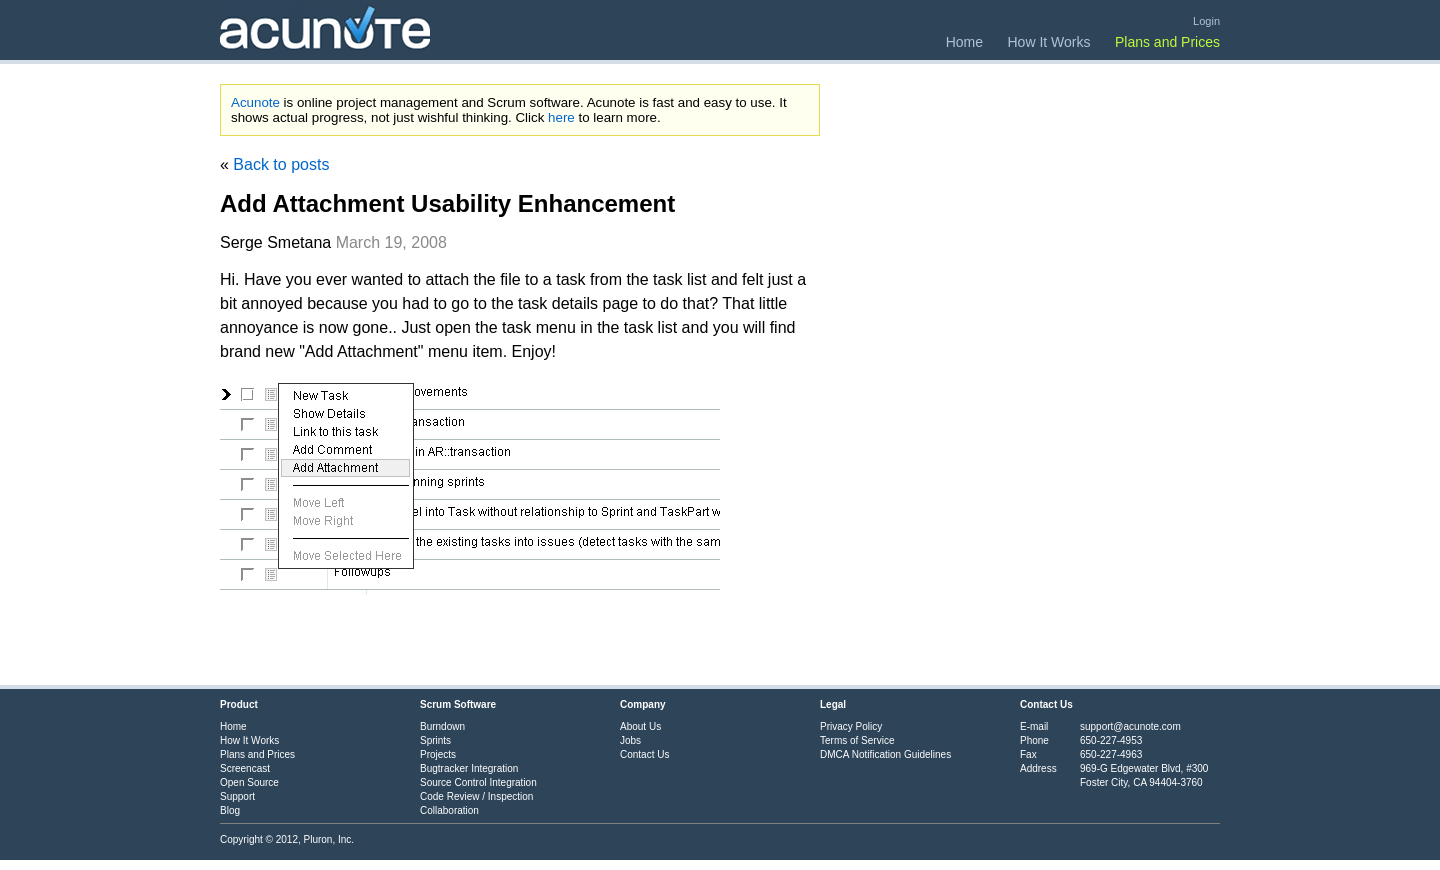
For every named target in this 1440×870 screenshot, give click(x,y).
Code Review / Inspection (476, 796)
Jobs (630, 740)
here (561, 117)
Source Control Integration (478, 782)
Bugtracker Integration (469, 768)
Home (964, 42)
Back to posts (281, 164)
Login (1206, 21)
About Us (640, 726)
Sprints (435, 740)
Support (237, 796)
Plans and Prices (1167, 42)
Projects (438, 754)
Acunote (255, 102)
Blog (230, 810)
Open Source (249, 782)
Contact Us (644, 754)
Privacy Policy (851, 726)
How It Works (1049, 42)
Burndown (442, 726)
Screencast (245, 768)
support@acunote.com (1130, 726)
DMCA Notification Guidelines (885, 754)
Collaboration (449, 810)
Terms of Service (857, 740)
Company (643, 704)
